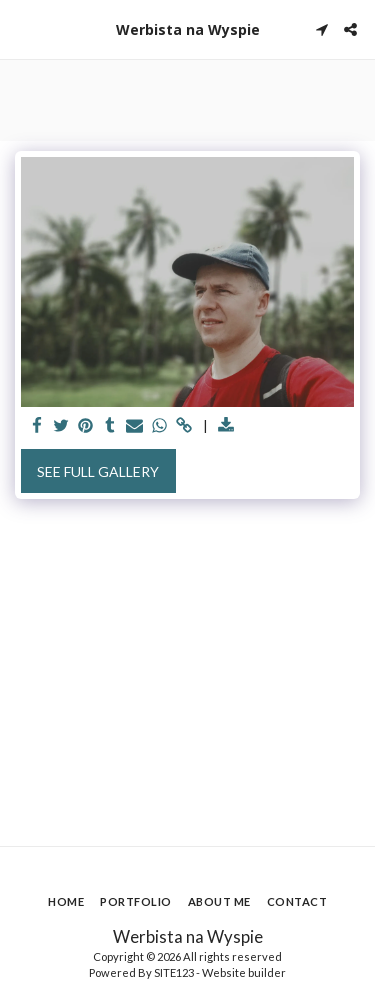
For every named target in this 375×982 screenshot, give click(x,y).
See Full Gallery (98, 471)
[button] (22, 29)
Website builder (244, 972)
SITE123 (174, 972)
